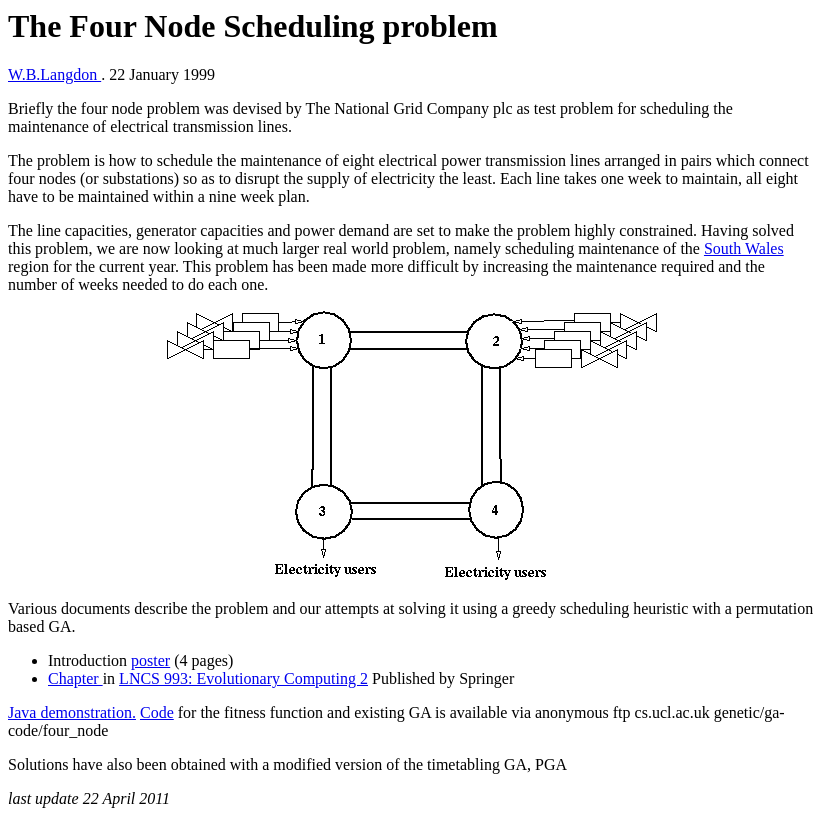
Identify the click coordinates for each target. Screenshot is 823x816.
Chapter (75, 678)
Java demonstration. (72, 712)
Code (157, 712)
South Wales (744, 248)
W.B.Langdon (54, 74)
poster (150, 660)
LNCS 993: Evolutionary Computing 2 (243, 678)
